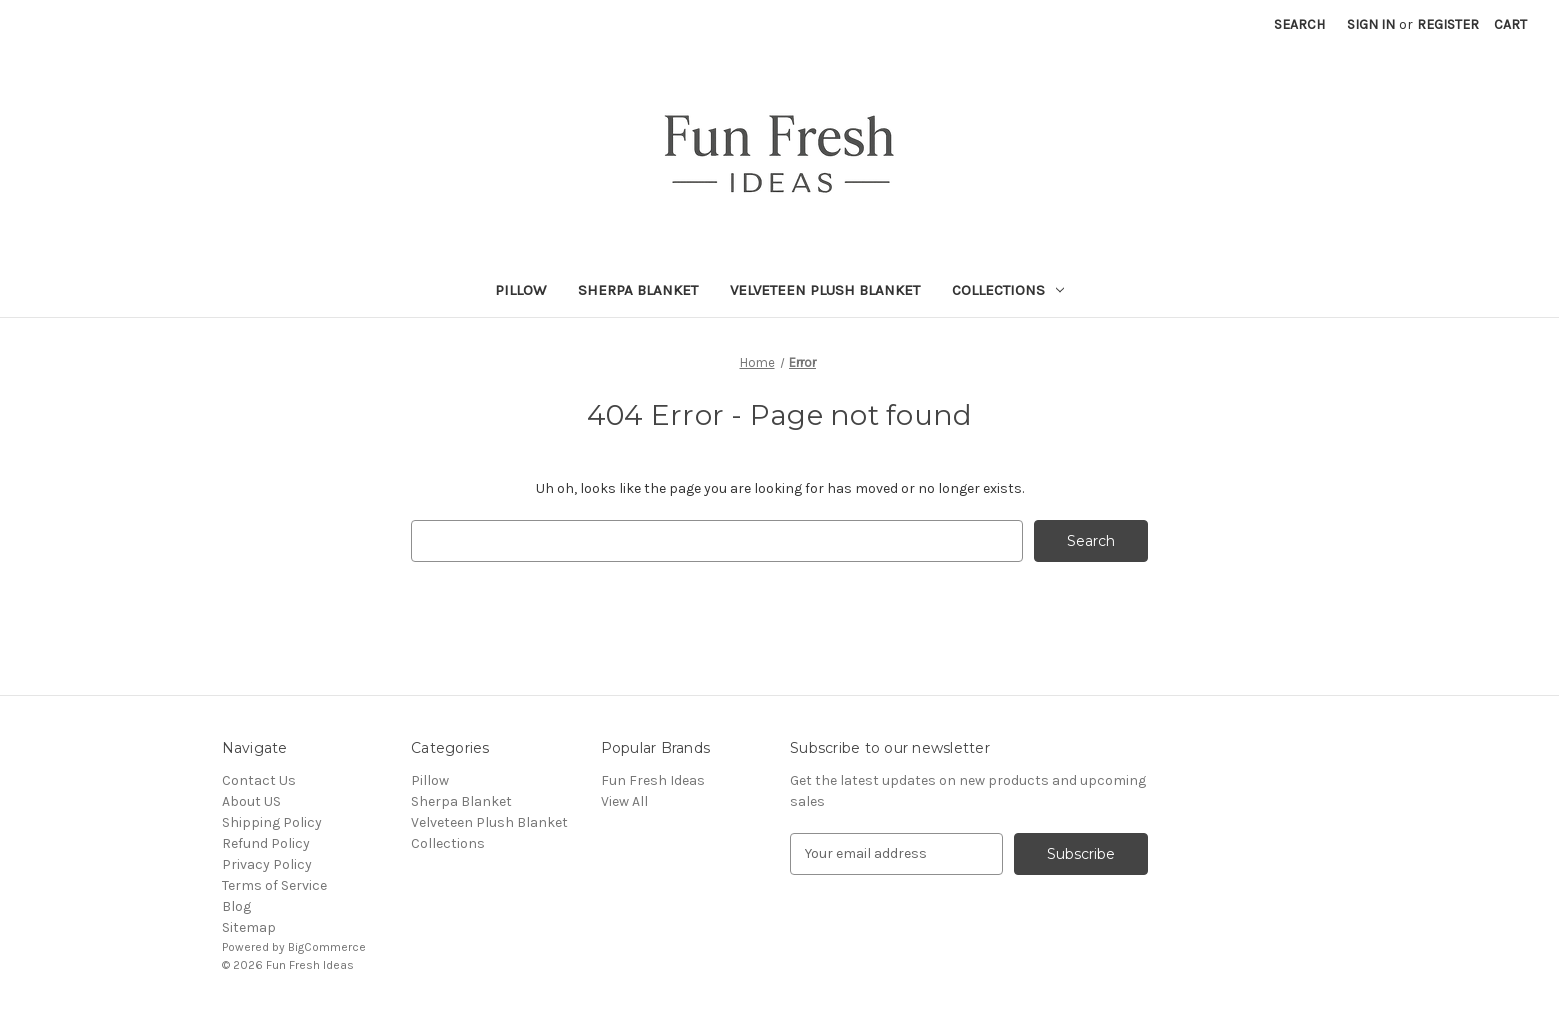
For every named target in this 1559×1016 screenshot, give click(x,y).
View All (624, 801)
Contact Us (259, 780)
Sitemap (249, 927)
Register (1448, 24)
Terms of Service (274, 885)
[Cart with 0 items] (1510, 24)
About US (251, 801)
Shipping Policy (272, 822)
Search (1299, 24)
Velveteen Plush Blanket (825, 290)
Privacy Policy (267, 864)
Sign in (1371, 24)
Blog (236, 906)
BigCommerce (327, 947)
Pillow (520, 290)
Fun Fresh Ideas (653, 780)
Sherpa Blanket (638, 290)
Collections (1008, 290)
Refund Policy (266, 843)
